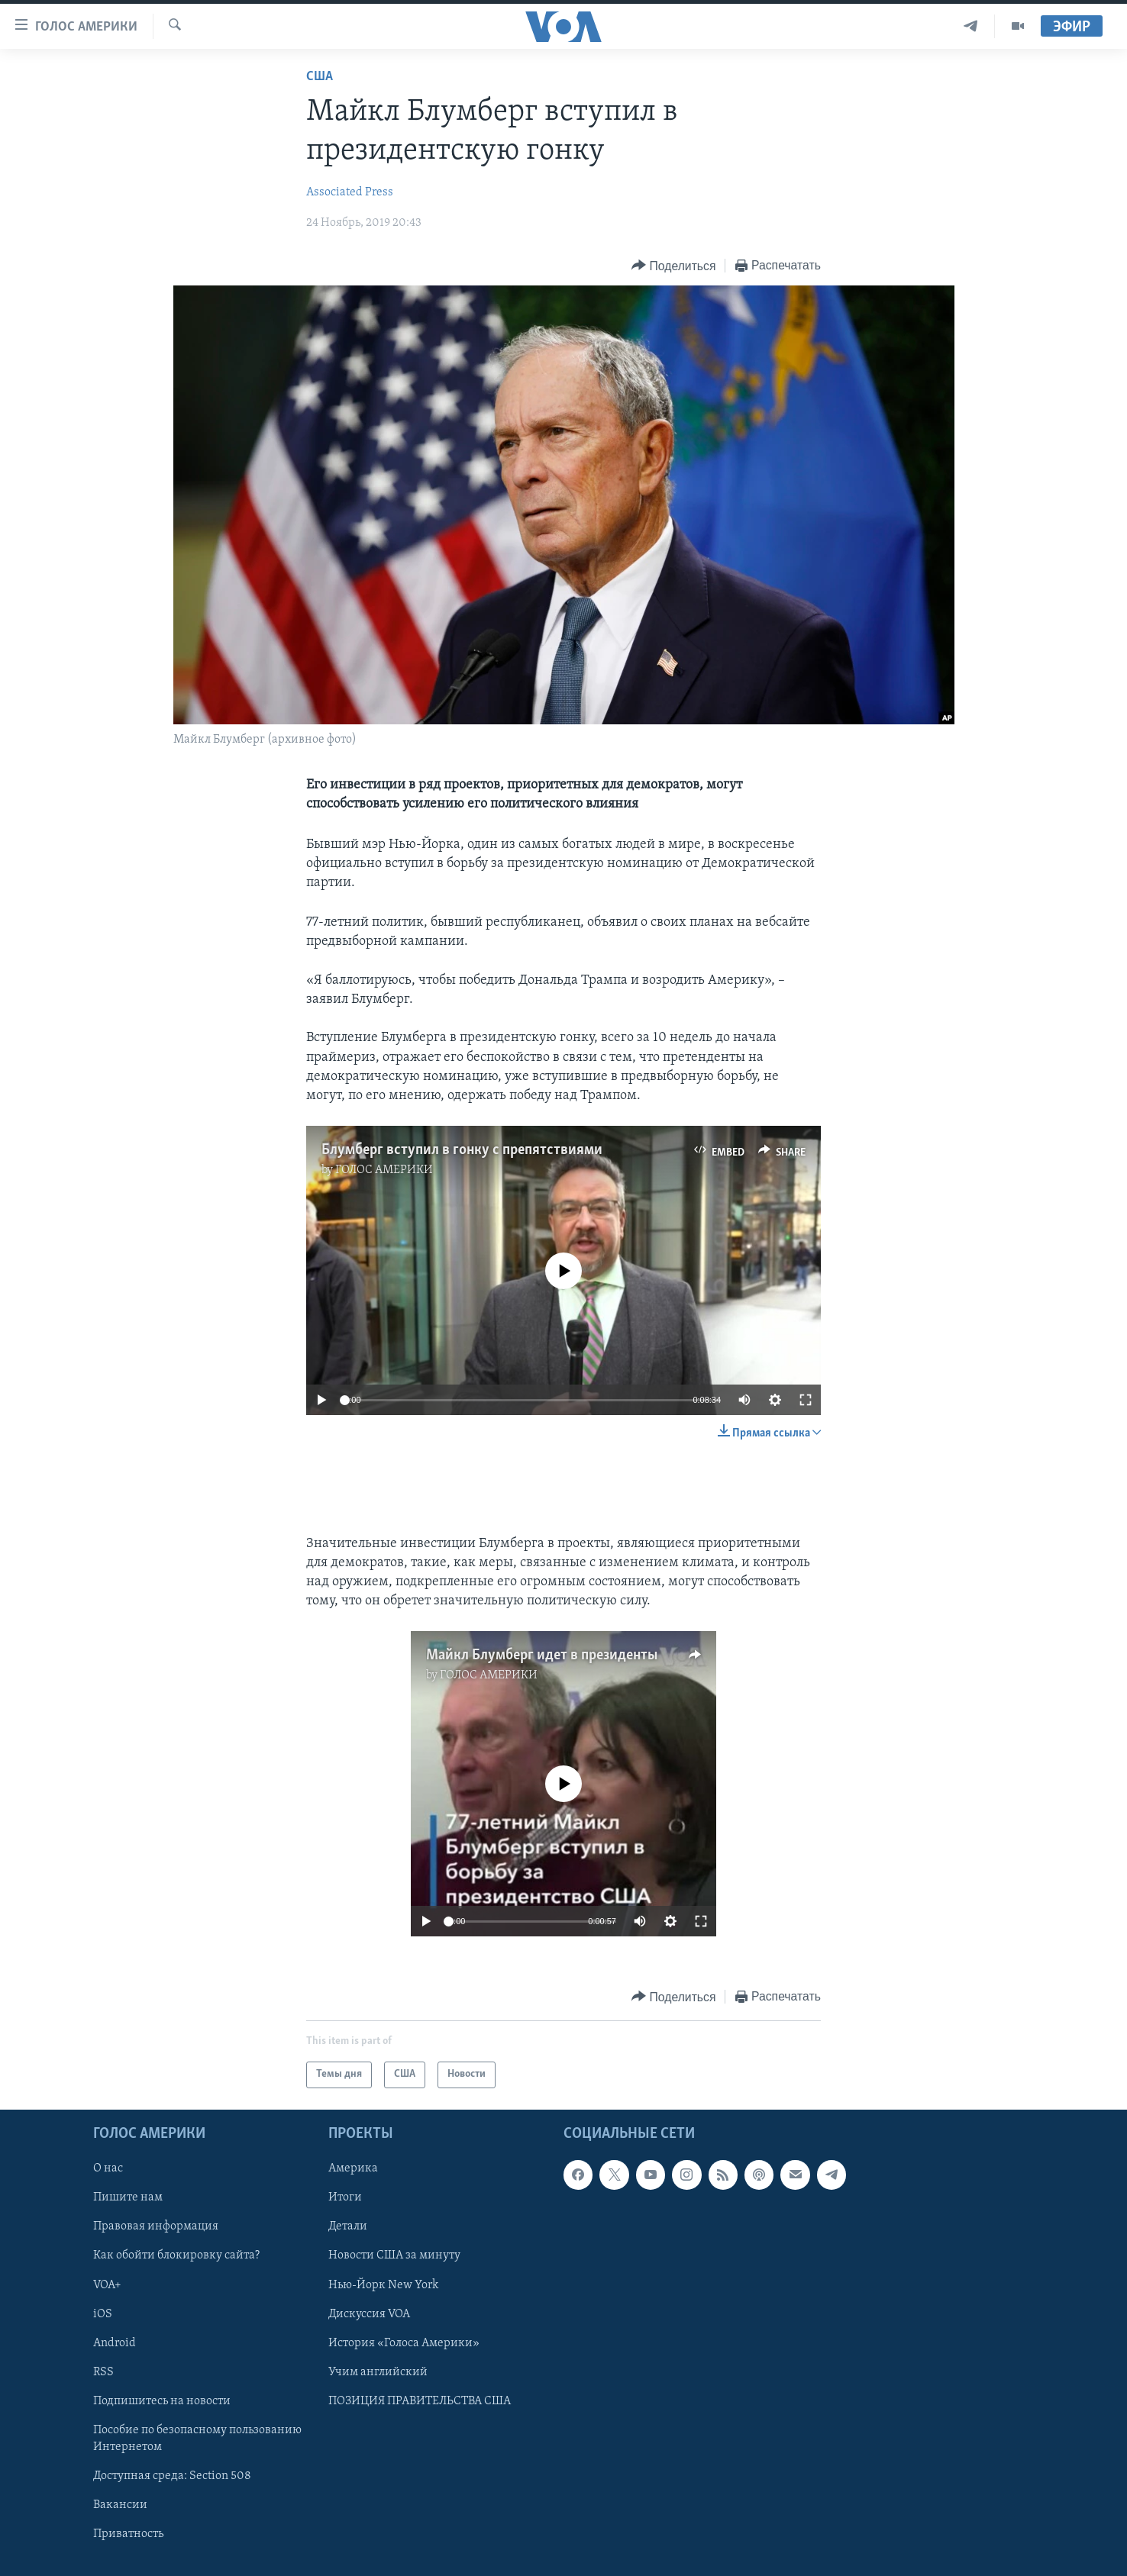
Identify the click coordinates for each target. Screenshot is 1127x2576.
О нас (108, 2168)
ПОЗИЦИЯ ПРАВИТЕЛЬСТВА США (419, 2400)
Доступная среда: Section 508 (172, 2475)
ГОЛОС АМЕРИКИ (384, 1170)
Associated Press (349, 192)
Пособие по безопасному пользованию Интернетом (197, 2437)
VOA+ (107, 2284)
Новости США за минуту (394, 2255)
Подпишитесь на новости (162, 2400)
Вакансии (120, 2504)
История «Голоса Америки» (404, 2342)
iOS (102, 2313)
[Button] (673, 266)
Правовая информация (155, 2226)
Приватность (128, 2534)
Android (114, 2342)
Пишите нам (128, 2197)
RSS (103, 2371)
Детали (347, 2226)
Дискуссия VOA (369, 2313)
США (319, 76)
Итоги (345, 2197)
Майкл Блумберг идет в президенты (541, 1655)
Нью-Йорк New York (383, 2284)
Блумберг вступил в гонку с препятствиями (461, 1150)
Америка (353, 2168)
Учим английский (378, 2371)
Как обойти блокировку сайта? (176, 2255)
